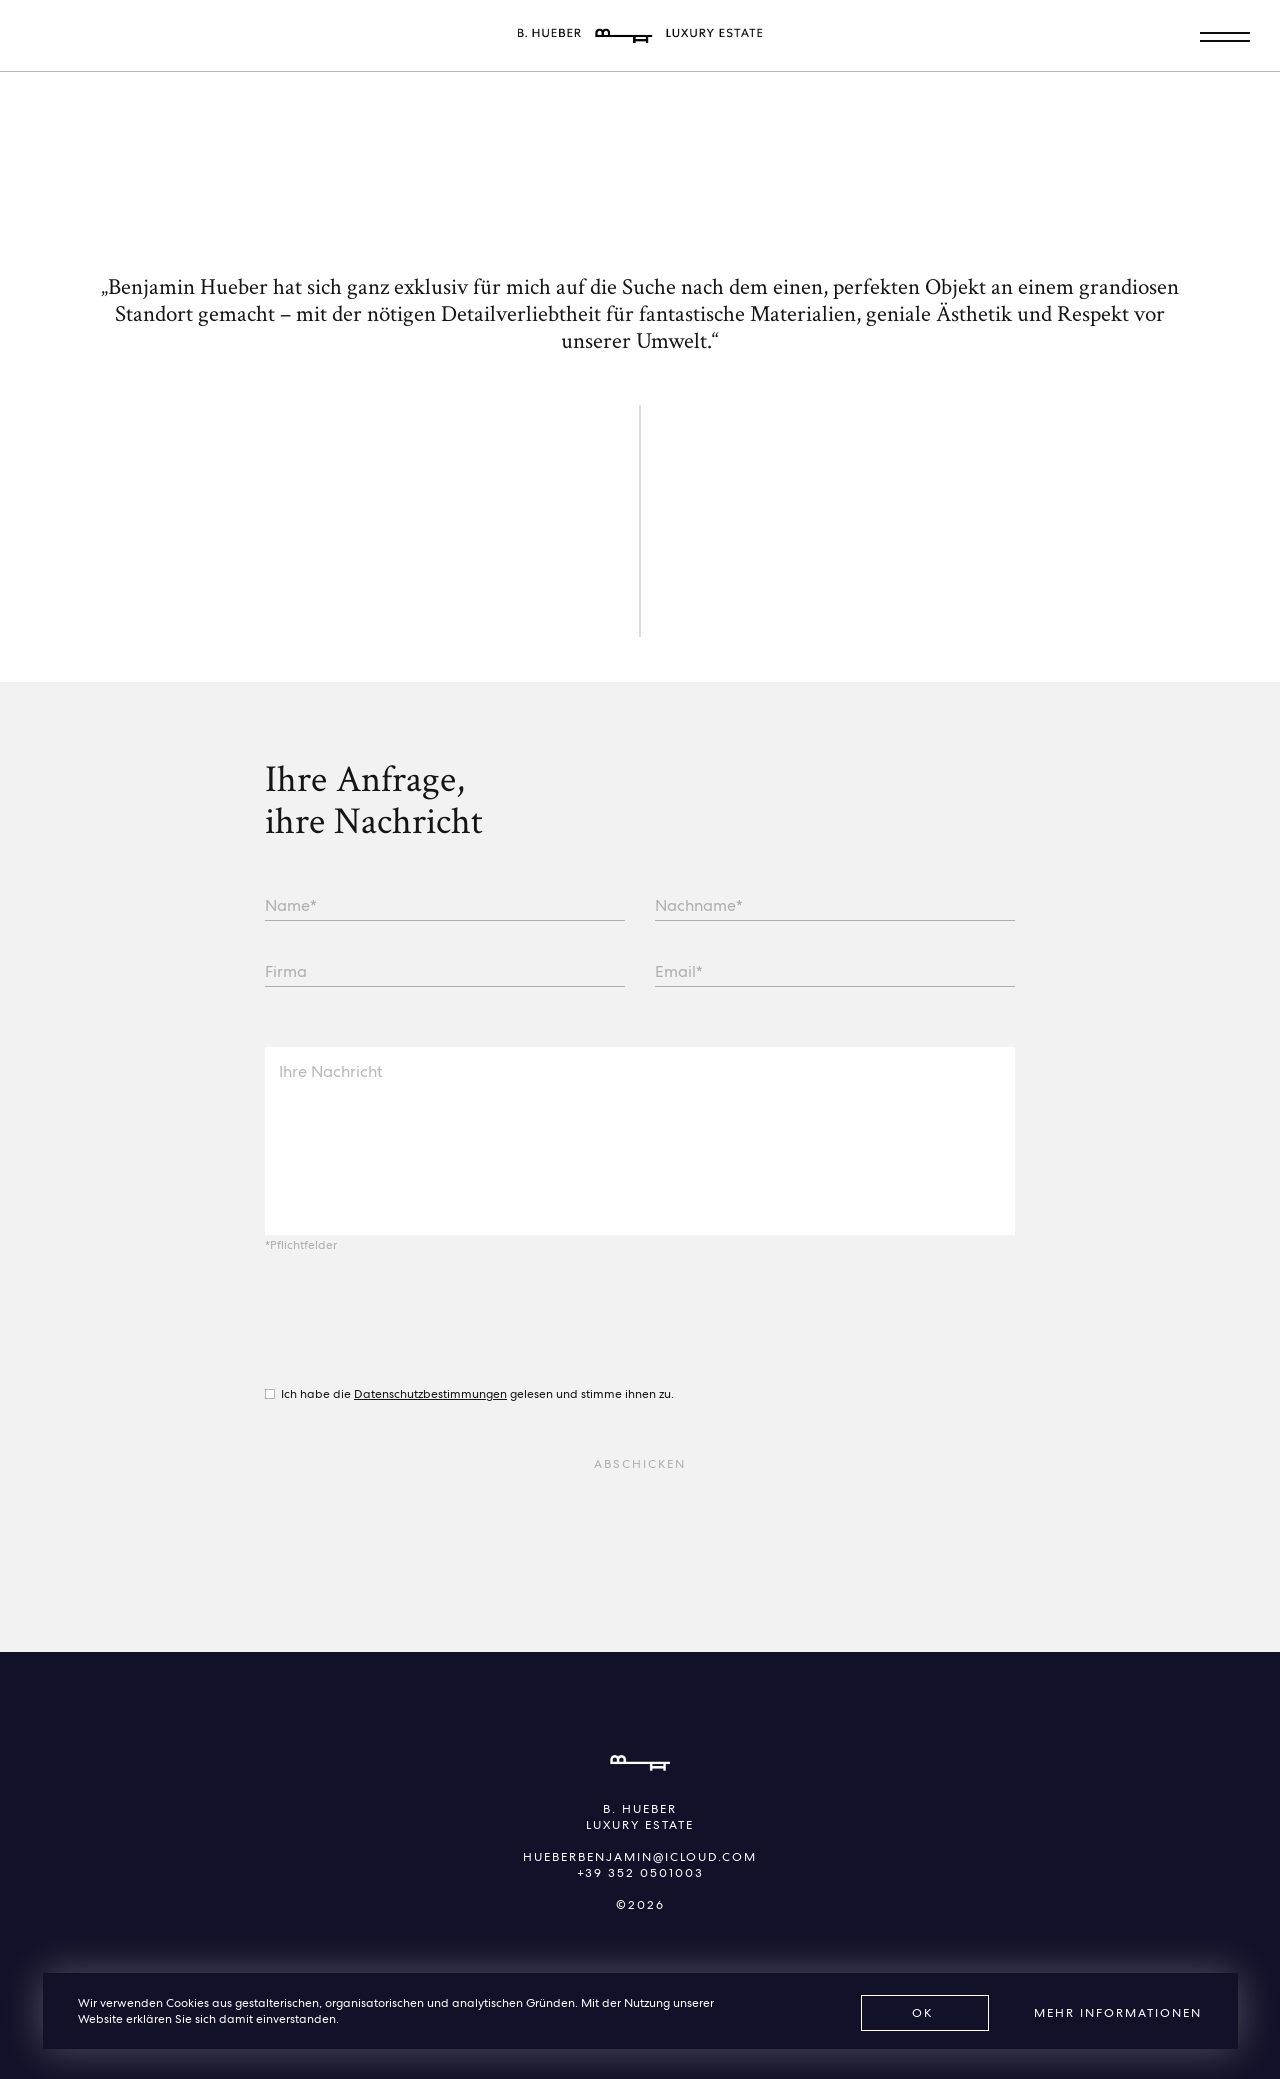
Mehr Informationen (1118, 2013)
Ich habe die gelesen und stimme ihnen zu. (477, 1394)
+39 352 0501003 (640, 1873)
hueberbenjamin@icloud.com (640, 1857)
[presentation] (417, 1322)
